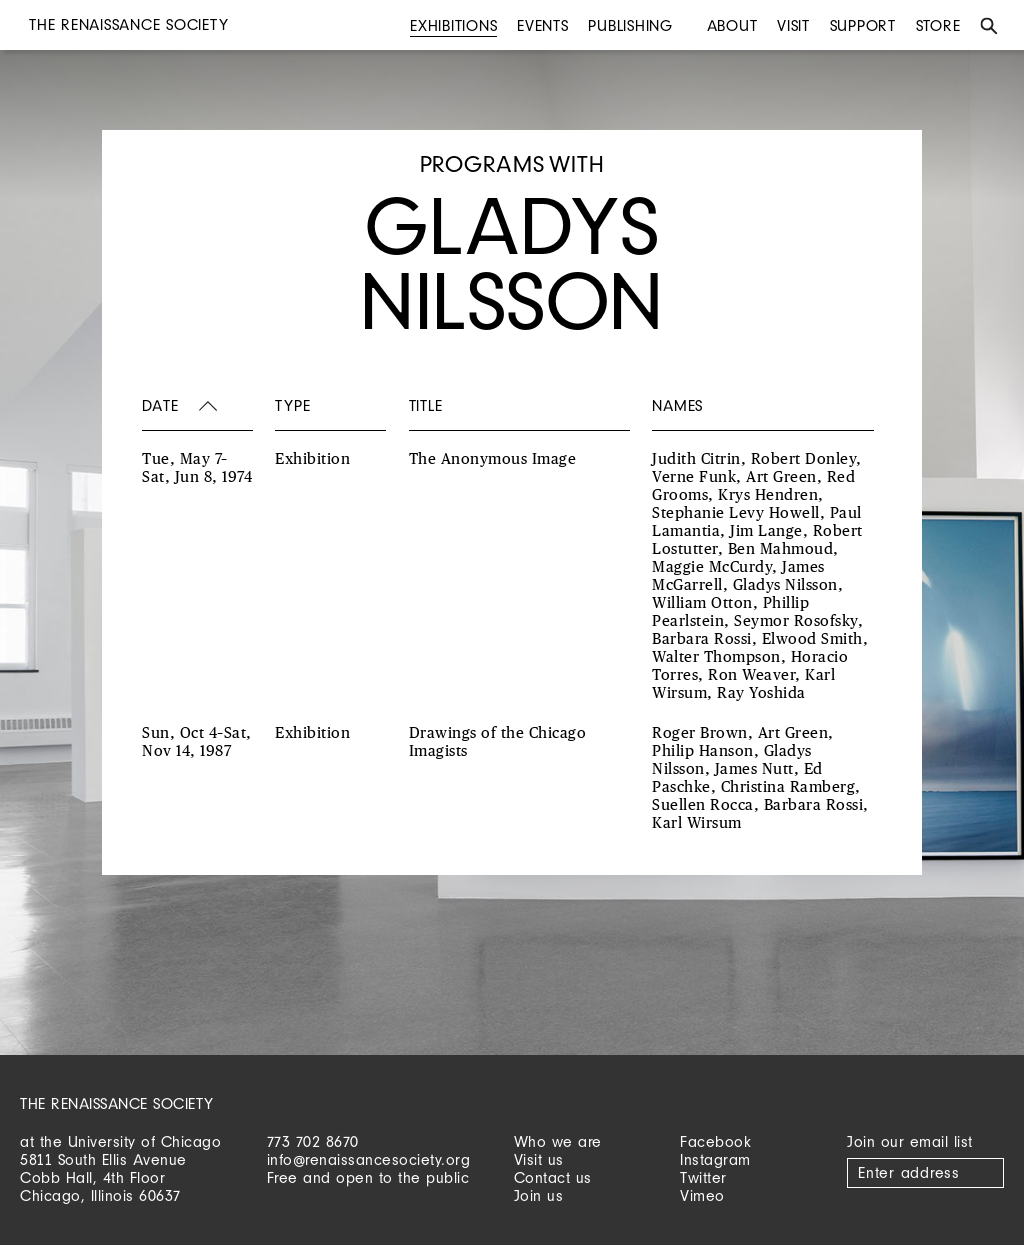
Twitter (703, 1177)
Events (543, 25)
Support (863, 25)
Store (938, 25)
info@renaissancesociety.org (369, 1159)
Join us (539, 1195)
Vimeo (702, 1195)
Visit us (539, 1159)
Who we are (558, 1141)
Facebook (715, 1141)
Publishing (630, 25)
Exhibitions (453, 25)
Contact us (553, 1177)
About (732, 25)
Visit (793, 25)
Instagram (715, 1159)
